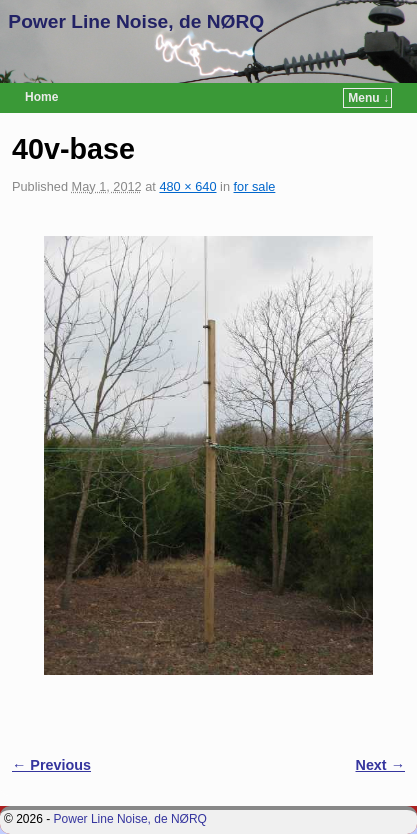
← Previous (51, 765)
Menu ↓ (368, 98)
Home (41, 97)
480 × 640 (187, 186)
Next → (380, 765)
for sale (255, 186)
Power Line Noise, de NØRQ (136, 21)
